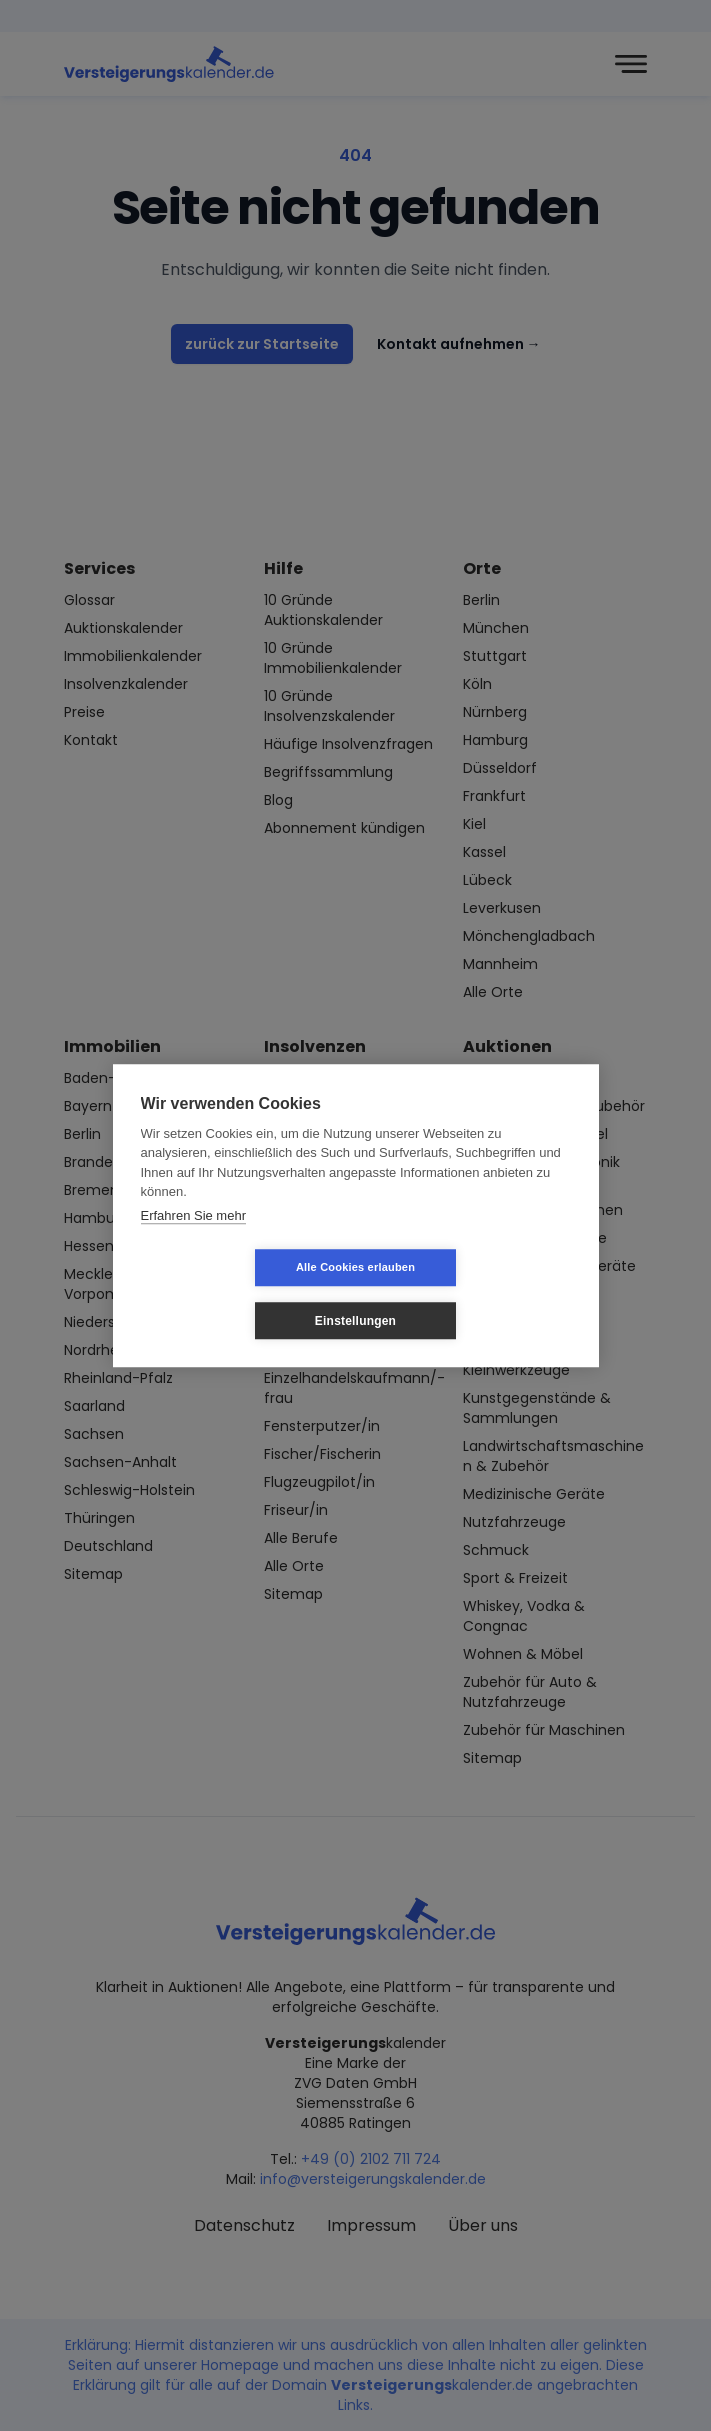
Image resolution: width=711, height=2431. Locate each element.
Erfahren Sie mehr (194, 1241)
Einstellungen (474, 1294)
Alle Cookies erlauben (236, 1294)
